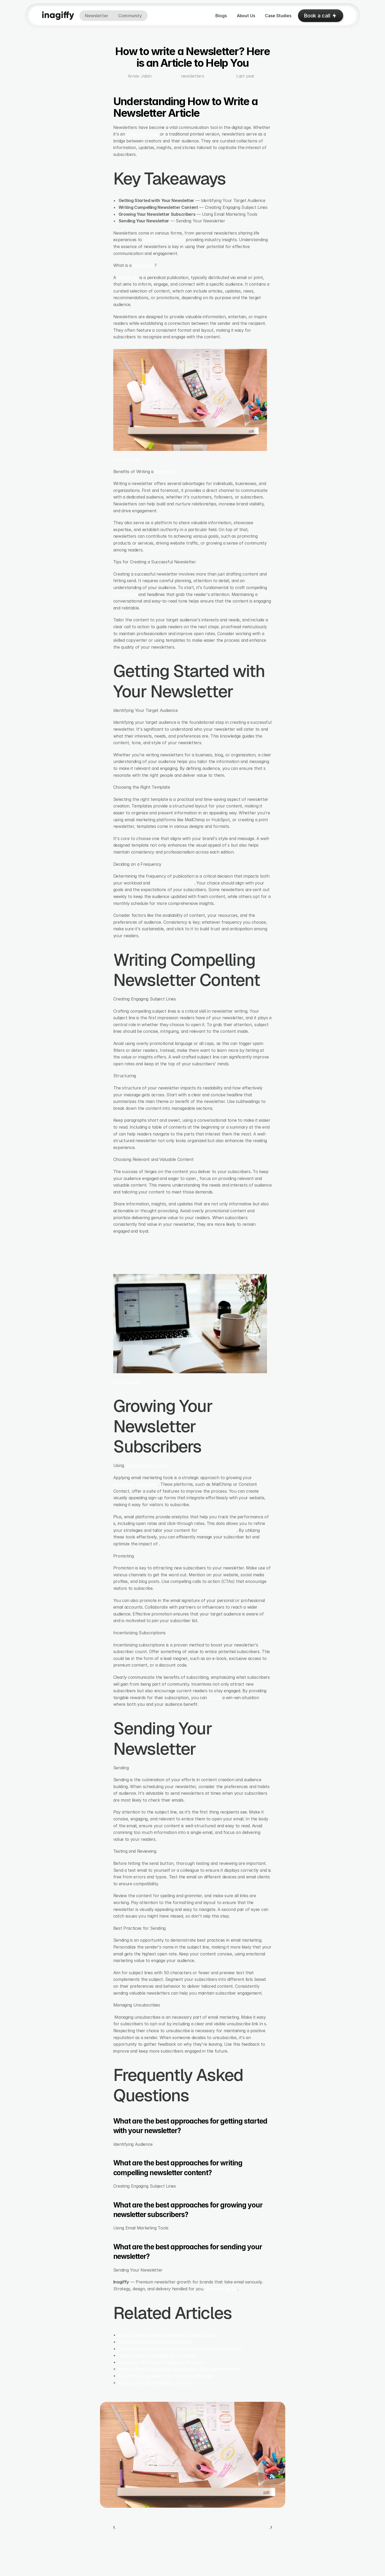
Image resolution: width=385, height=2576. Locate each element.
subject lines (125, 594)
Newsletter (144, 265)
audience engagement (172, 883)
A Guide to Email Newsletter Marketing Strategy (166, 2375)
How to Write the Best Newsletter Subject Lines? (167, 2334)
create (214, 1697)
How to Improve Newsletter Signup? (155, 2382)
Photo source (126, 459)
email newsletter (142, 134)
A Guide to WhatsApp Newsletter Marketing (162, 2362)
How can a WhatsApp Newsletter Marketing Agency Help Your (181, 2348)
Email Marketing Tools (147, 1465)
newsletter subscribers (135, 1484)
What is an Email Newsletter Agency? (155, 2341)
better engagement (217, 1530)
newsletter (127, 277)
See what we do (221, 2288)
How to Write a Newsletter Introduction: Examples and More (179, 2368)
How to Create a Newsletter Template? (157, 2355)
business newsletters (164, 239)
